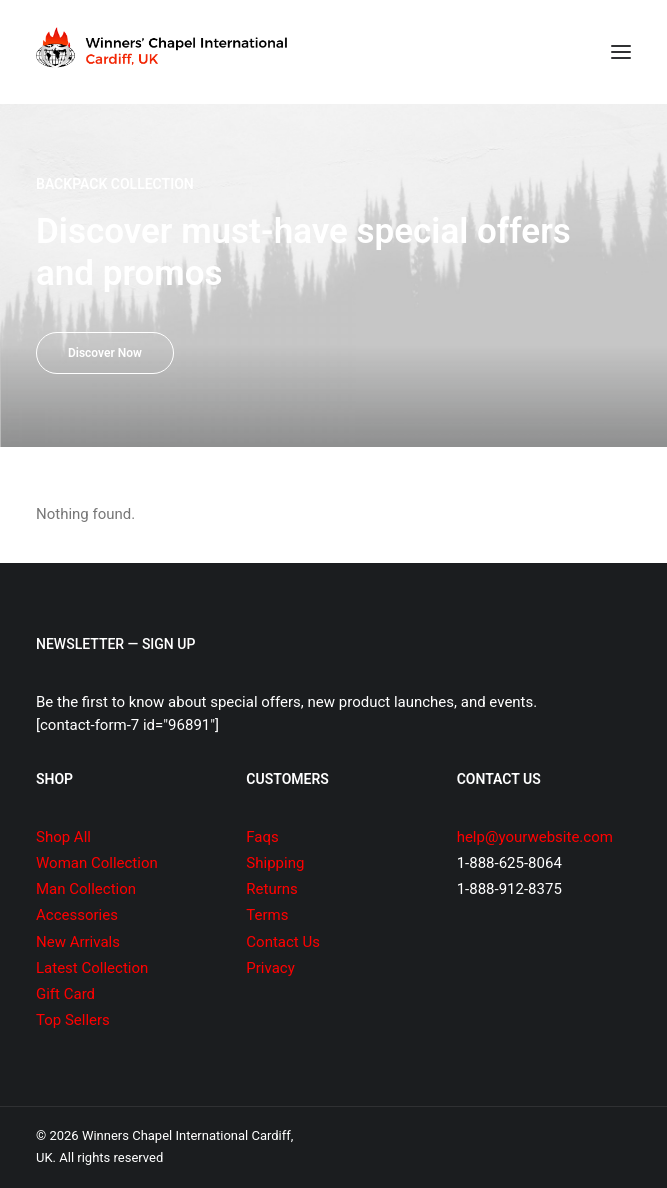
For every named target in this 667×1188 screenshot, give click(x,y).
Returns (271, 889)
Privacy (270, 968)
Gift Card (65, 994)
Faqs (262, 837)
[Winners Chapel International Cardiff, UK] (164, 52)
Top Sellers (73, 1020)
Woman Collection (97, 863)
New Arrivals (78, 942)
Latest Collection (92, 968)
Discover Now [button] (105, 353)
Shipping (275, 863)
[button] (621, 52)
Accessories (77, 915)
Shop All (63, 837)
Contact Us (283, 942)
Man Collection (86, 889)
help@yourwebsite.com (535, 837)
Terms (267, 915)
